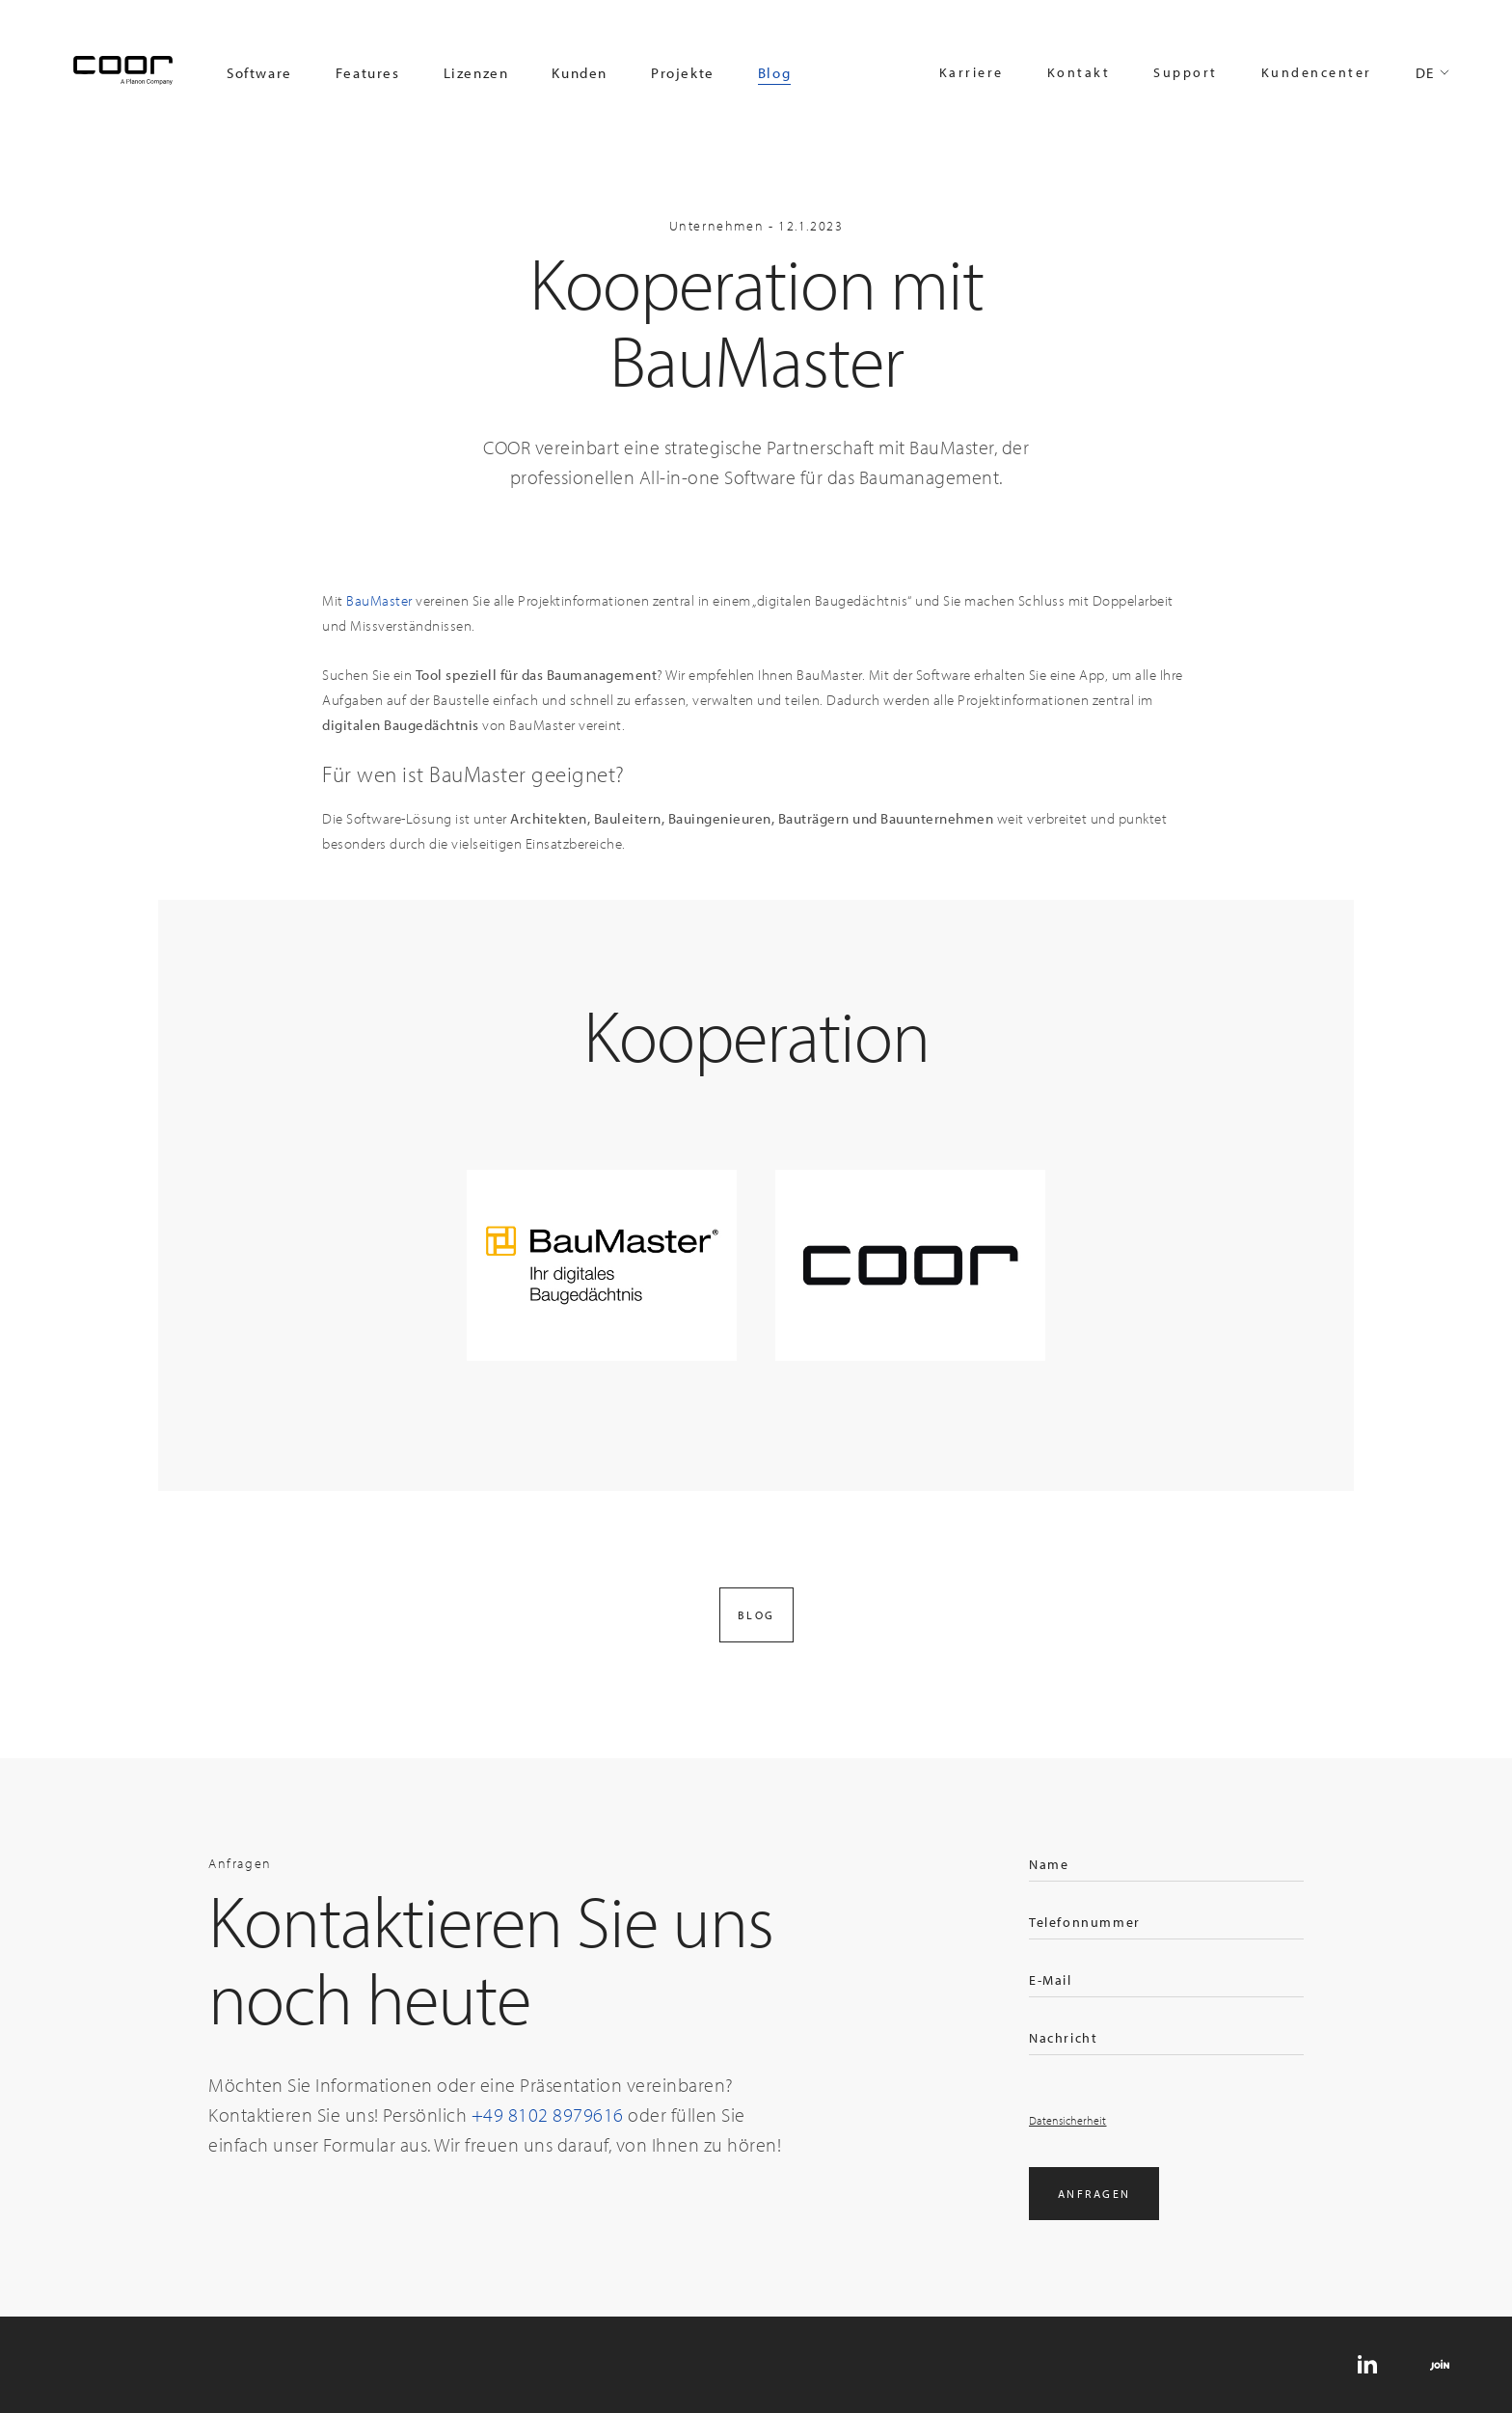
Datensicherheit (1068, 2120)
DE (1425, 73)
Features (368, 73)
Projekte (683, 73)
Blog (774, 73)
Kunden (580, 73)
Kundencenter (1316, 72)
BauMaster (379, 600)
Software (259, 73)
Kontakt (1079, 72)
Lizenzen (476, 73)
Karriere (971, 72)
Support (1185, 72)
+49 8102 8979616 (548, 2114)
